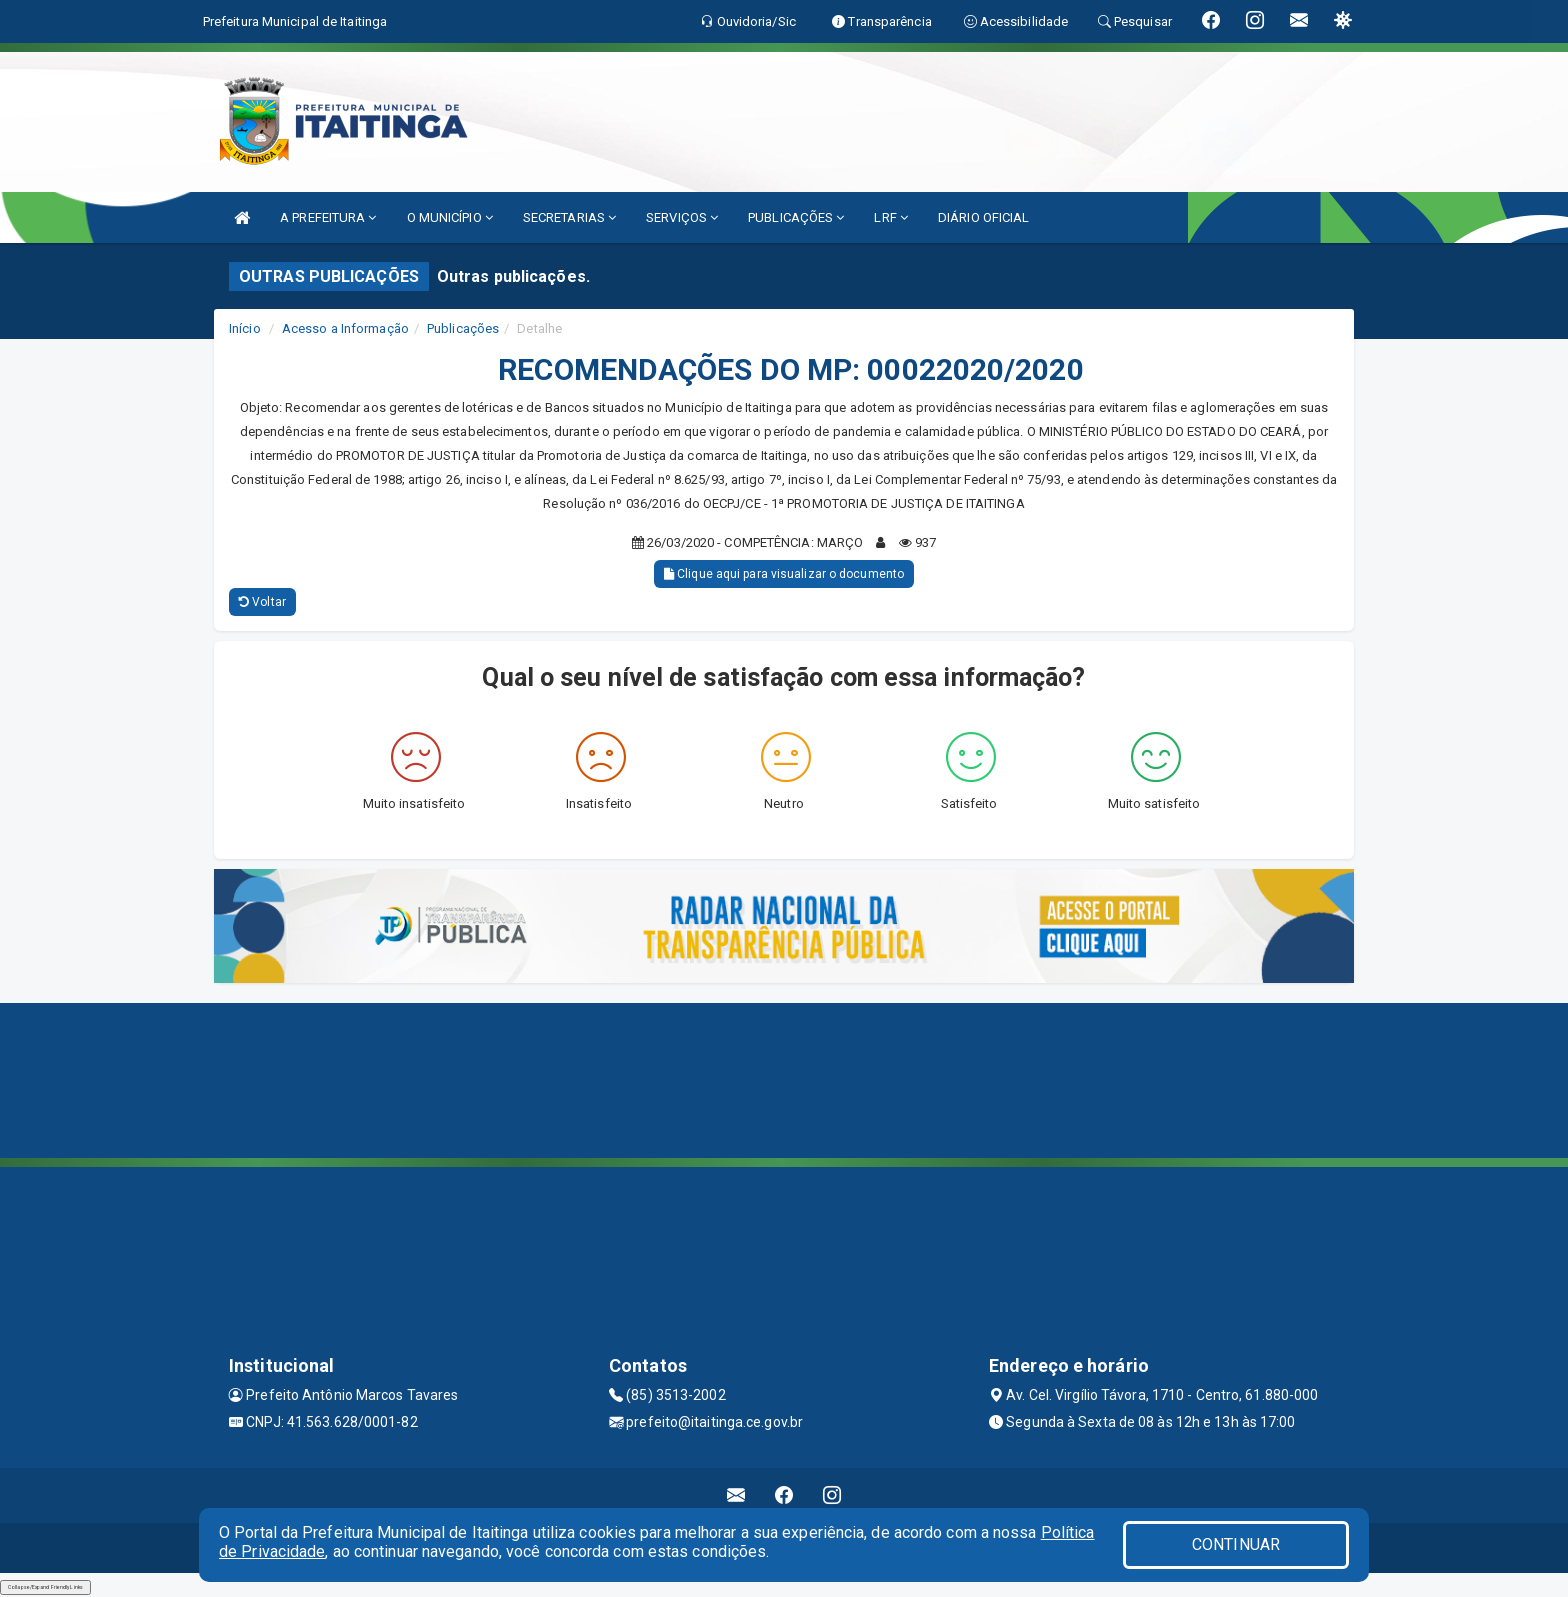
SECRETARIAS (569, 217)
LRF (891, 217)
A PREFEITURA (328, 217)
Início (245, 328)
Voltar (262, 602)
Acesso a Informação (345, 328)
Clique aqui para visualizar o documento (784, 574)
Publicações (463, 328)
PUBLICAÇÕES (796, 217)
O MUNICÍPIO (450, 217)
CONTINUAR (1236, 1544)
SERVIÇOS (682, 217)
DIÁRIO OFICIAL (983, 217)
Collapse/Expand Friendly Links (45, 1587)
